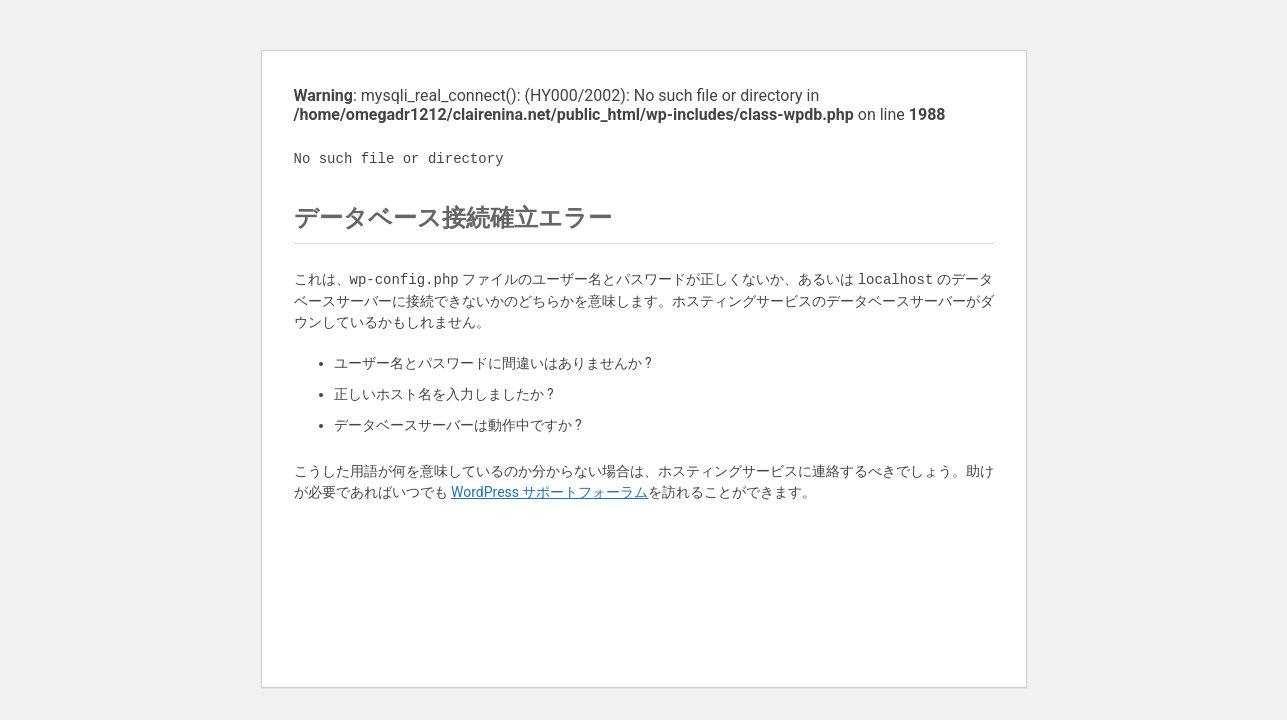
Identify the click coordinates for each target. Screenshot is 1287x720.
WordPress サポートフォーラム (550, 492)
